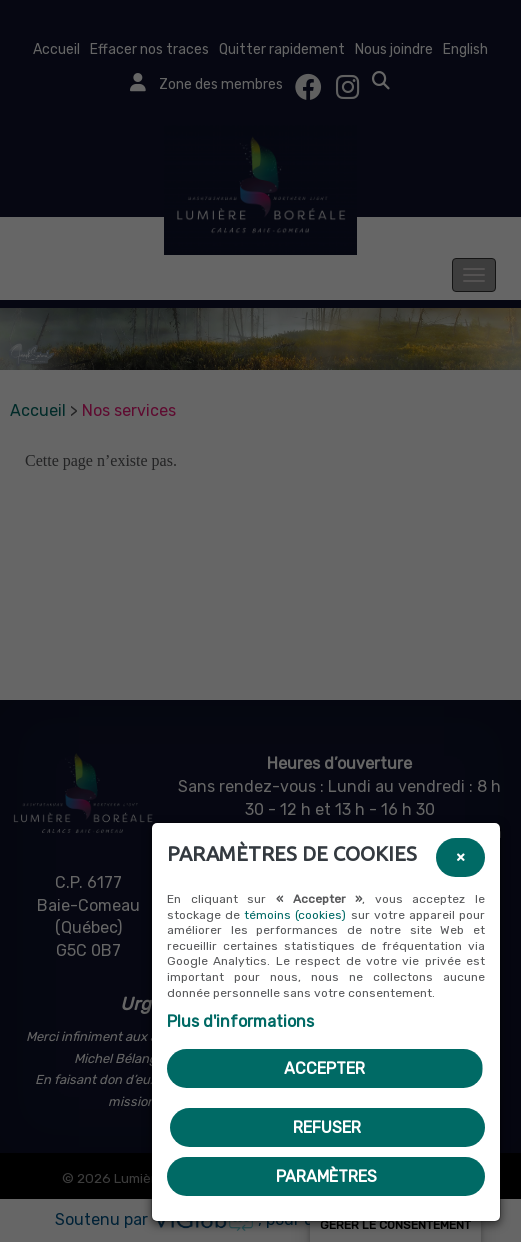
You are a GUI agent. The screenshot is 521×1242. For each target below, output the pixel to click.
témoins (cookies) (295, 915)
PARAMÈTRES (326, 1176)
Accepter (324, 1068)
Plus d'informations (240, 1021)
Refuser (327, 1127)
